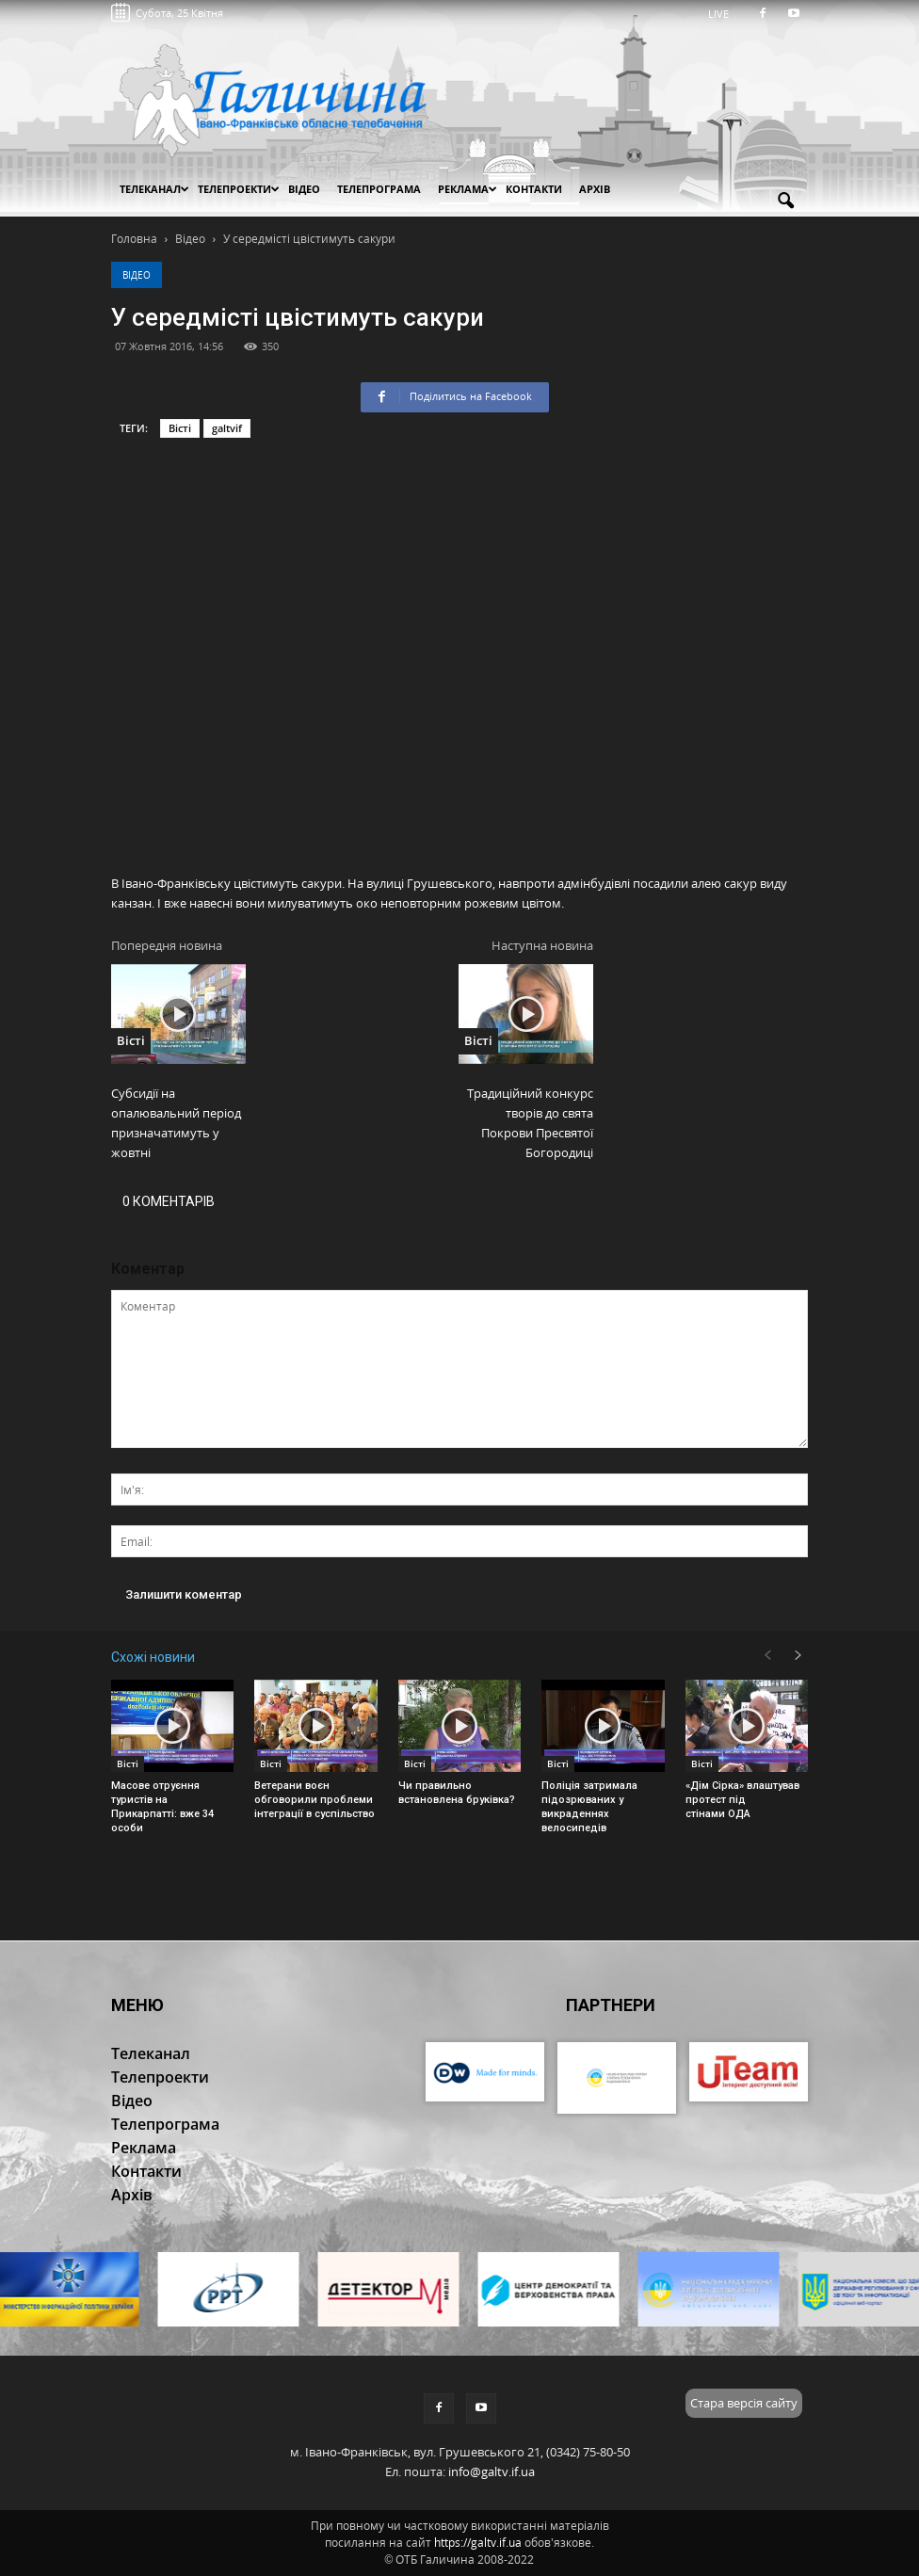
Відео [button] (304, 189)
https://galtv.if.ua (478, 2543)
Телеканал (154, 189)
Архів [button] (594, 189)
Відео (136, 275)
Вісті (180, 428)
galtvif (227, 428)
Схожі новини (153, 1657)
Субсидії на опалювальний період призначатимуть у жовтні (176, 1123)
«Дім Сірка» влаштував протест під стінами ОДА (742, 1799)
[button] (785, 201)
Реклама (467, 189)
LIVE (724, 14)
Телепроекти (239, 189)
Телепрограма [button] (379, 189)
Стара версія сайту (744, 2402)
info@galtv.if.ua (491, 2471)
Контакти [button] (534, 189)
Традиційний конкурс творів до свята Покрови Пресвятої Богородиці (530, 1123)
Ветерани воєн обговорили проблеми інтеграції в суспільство (314, 1799)
